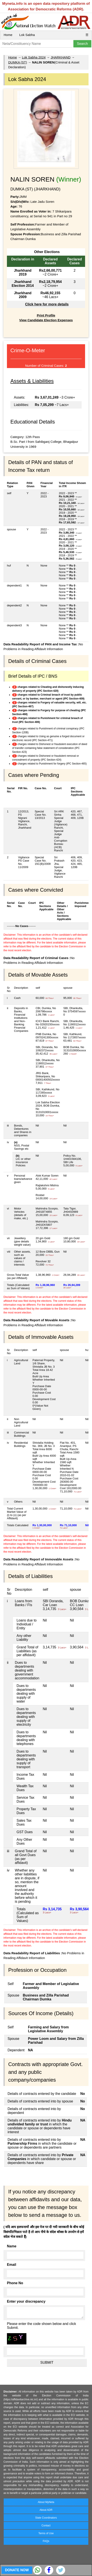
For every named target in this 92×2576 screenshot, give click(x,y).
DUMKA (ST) (17, 62)
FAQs (46, 2541)
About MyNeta (46, 2502)
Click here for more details (47, 304)
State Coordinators (46, 2517)
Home (8, 35)
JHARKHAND (61, 57)
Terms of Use (46, 2533)
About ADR (46, 2509)
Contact (46, 2525)
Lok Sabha (27, 35)
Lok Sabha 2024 (33, 57)
